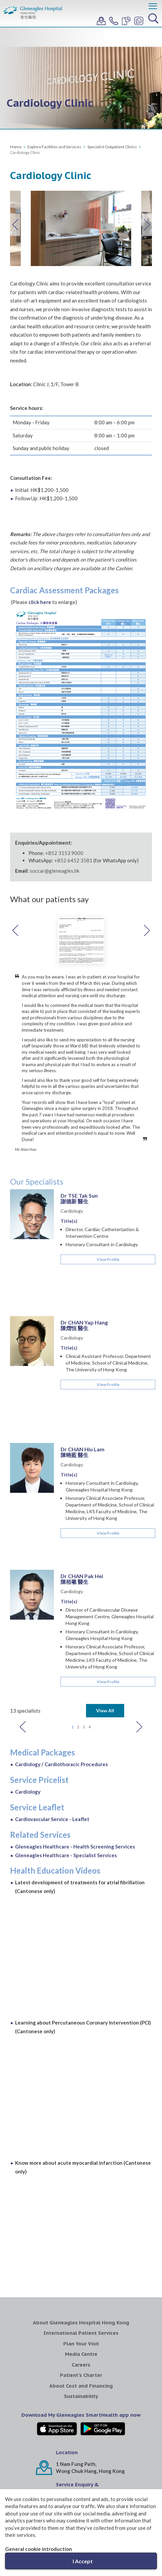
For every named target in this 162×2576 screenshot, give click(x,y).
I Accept (83, 2561)
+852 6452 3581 (73, 860)
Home (15, 146)
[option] (81, 228)
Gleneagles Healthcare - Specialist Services (66, 1702)
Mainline (66, 2371)
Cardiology (72, 1164)
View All (105, 1557)
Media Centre (81, 2200)
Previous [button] (15, 224)
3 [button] (84, 1573)
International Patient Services (81, 2179)
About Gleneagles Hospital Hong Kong (81, 2169)
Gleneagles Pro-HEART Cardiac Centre (138, 2480)
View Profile (108, 1212)
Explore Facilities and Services (54, 146)
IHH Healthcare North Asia (81, 2448)
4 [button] (89, 1573)
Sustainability (81, 2242)
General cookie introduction (38, 2549)
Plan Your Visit (81, 2190)
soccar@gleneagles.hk (54, 871)
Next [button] (147, 224)
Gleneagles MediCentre (62, 2472)
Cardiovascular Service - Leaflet (52, 1665)
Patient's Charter (81, 2221)
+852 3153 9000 (64, 853)
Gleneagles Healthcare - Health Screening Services (75, 1693)
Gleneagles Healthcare (23, 2472)
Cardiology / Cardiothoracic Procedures (61, 1611)
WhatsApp (69, 2350)
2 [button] (78, 1573)
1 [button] (72, 1573)
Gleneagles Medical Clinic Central (99, 2476)
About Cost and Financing (81, 2232)
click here (39, 602)
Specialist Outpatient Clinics (112, 146)
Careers (81, 2211)
